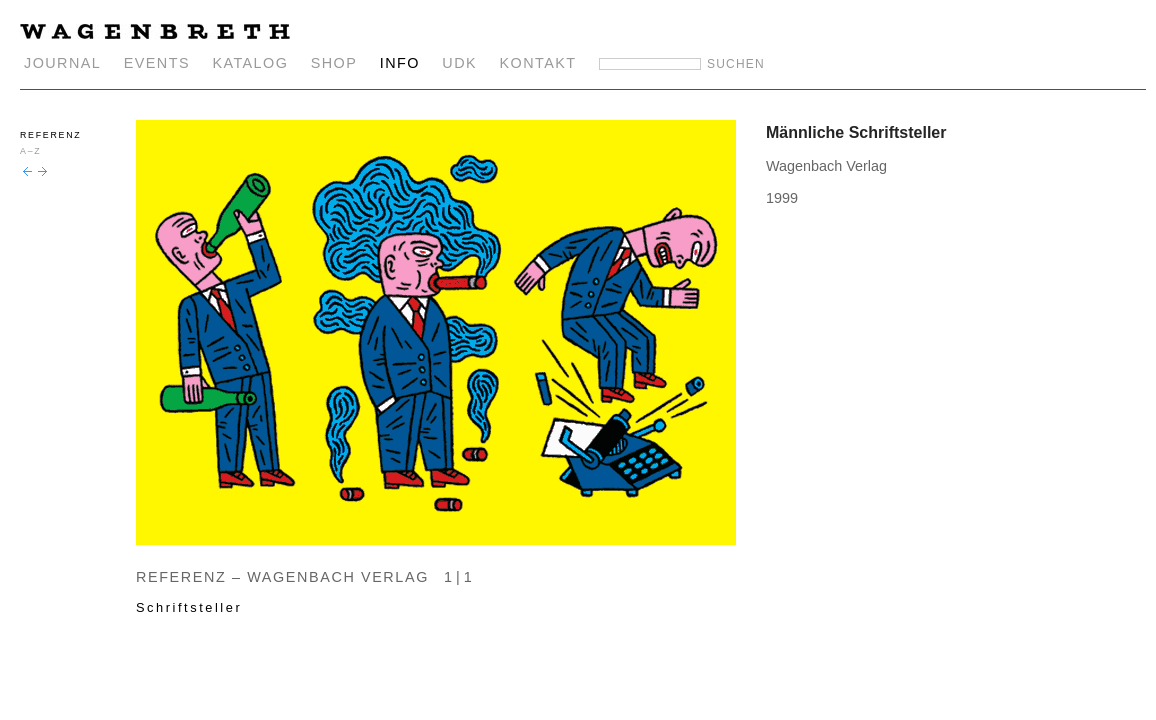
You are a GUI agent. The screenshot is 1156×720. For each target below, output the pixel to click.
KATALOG (250, 63)
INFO (400, 63)
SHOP (334, 63)
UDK (459, 63)
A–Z (30, 151)
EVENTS (157, 63)
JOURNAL (62, 63)
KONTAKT (538, 63)
